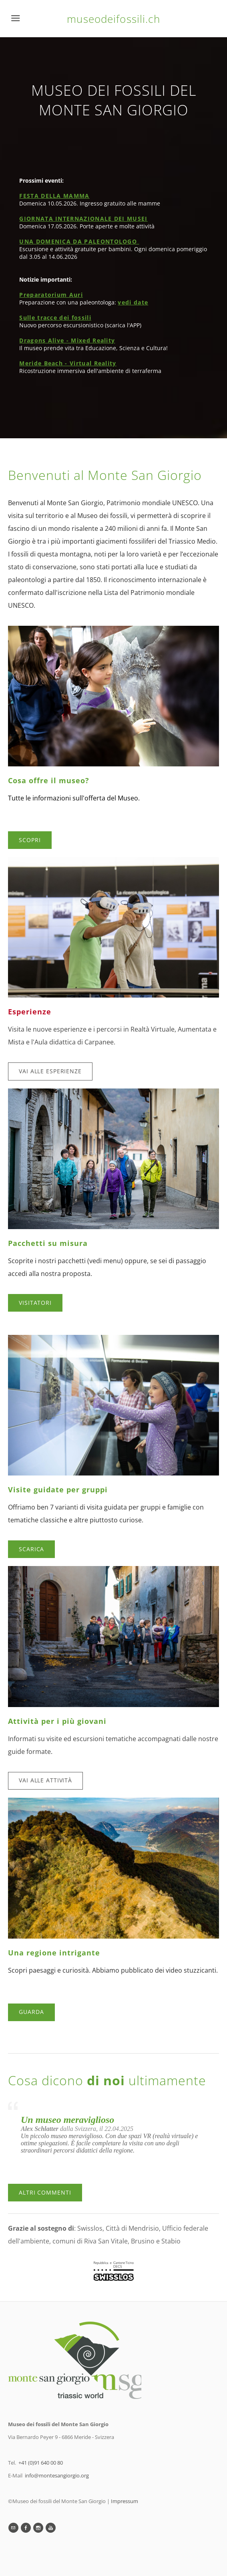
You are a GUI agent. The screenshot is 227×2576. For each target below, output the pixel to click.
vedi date (133, 302)
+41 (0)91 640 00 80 (40, 2462)
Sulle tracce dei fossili (55, 317)
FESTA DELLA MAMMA (54, 196)
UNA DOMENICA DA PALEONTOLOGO (79, 241)
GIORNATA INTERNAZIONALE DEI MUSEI (83, 218)
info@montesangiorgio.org (57, 2475)
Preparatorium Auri (51, 294)
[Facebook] (26, 2528)
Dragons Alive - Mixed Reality (67, 340)
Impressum (124, 2501)
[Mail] (13, 2528)
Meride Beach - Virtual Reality (67, 363)
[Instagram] (38, 2528)
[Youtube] (51, 2528)
